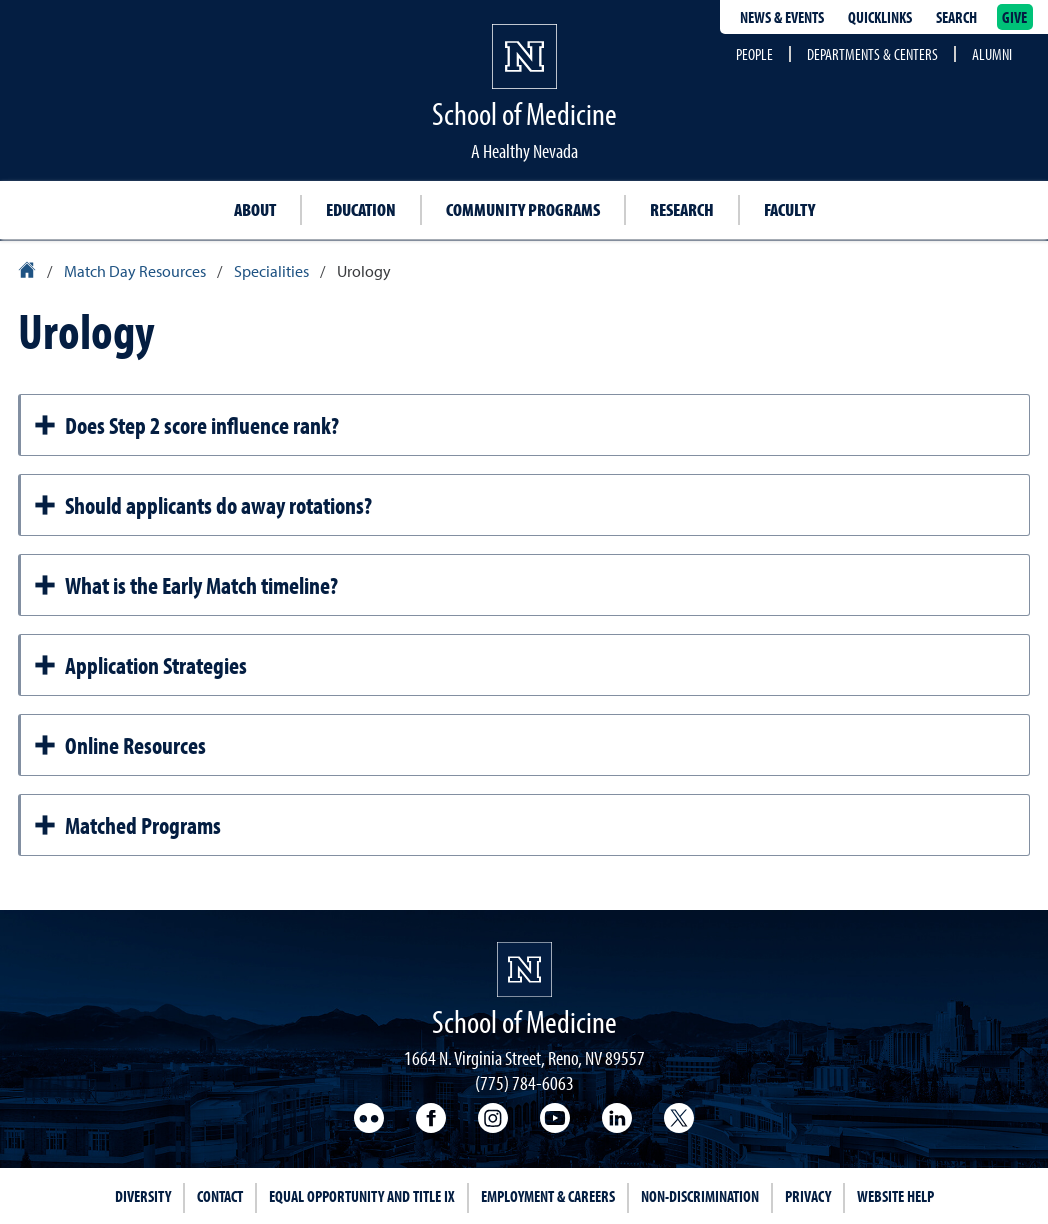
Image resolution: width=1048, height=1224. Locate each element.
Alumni (992, 54)
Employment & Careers (548, 1196)
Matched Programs (127, 825)
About (255, 209)
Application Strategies (140, 665)
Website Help (895, 1196)
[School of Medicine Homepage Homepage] (524, 969)
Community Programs (523, 209)
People (754, 54)
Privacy (808, 1196)
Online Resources (119, 745)
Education (361, 209)
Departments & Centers (872, 54)
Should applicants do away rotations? (202, 505)
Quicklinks (880, 17)
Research (682, 209)
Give (1015, 17)
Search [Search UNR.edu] (956, 17)
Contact (220, 1196)
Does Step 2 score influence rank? (186, 425)
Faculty (789, 209)
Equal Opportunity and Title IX (362, 1196)
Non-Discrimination (700, 1196)
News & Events (782, 17)
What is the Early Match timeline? (185, 585)
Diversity (143, 1196)
